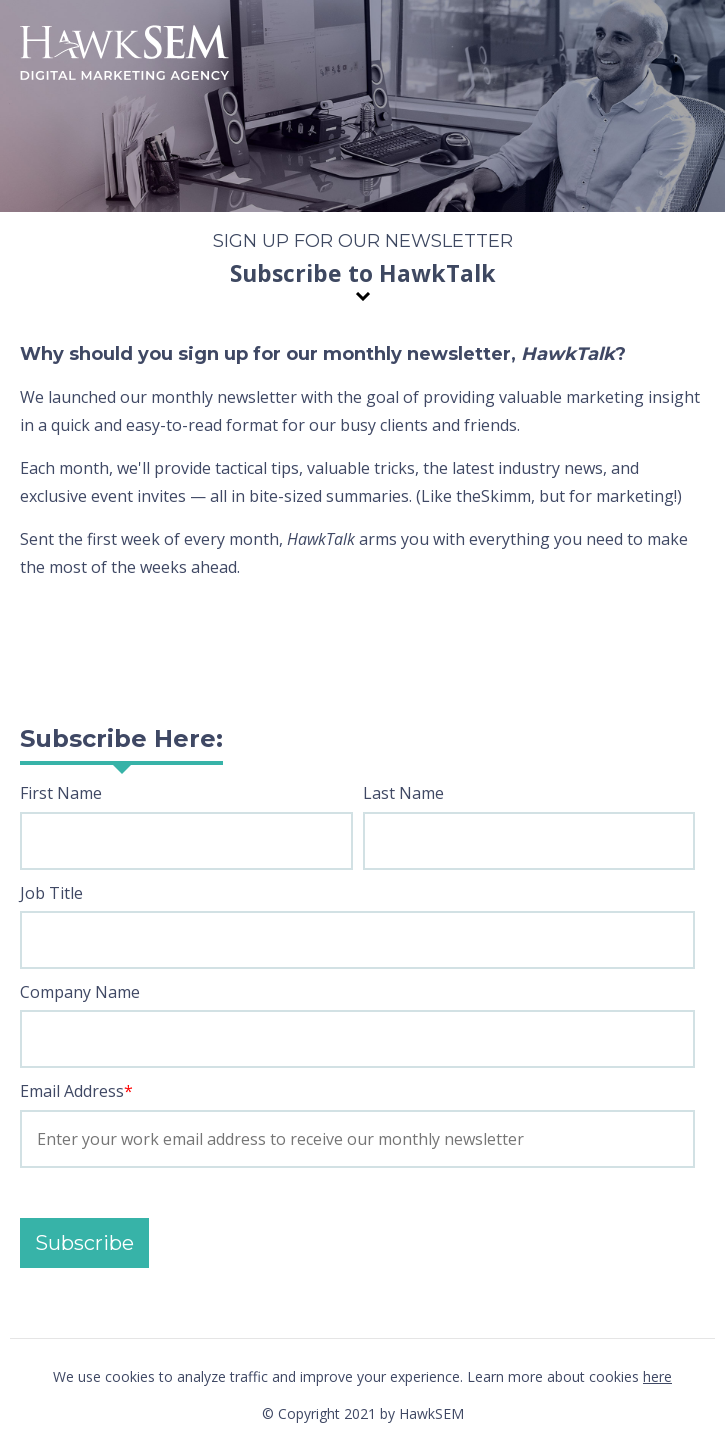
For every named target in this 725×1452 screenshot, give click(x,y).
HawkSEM (125, 55)
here (657, 1376)
